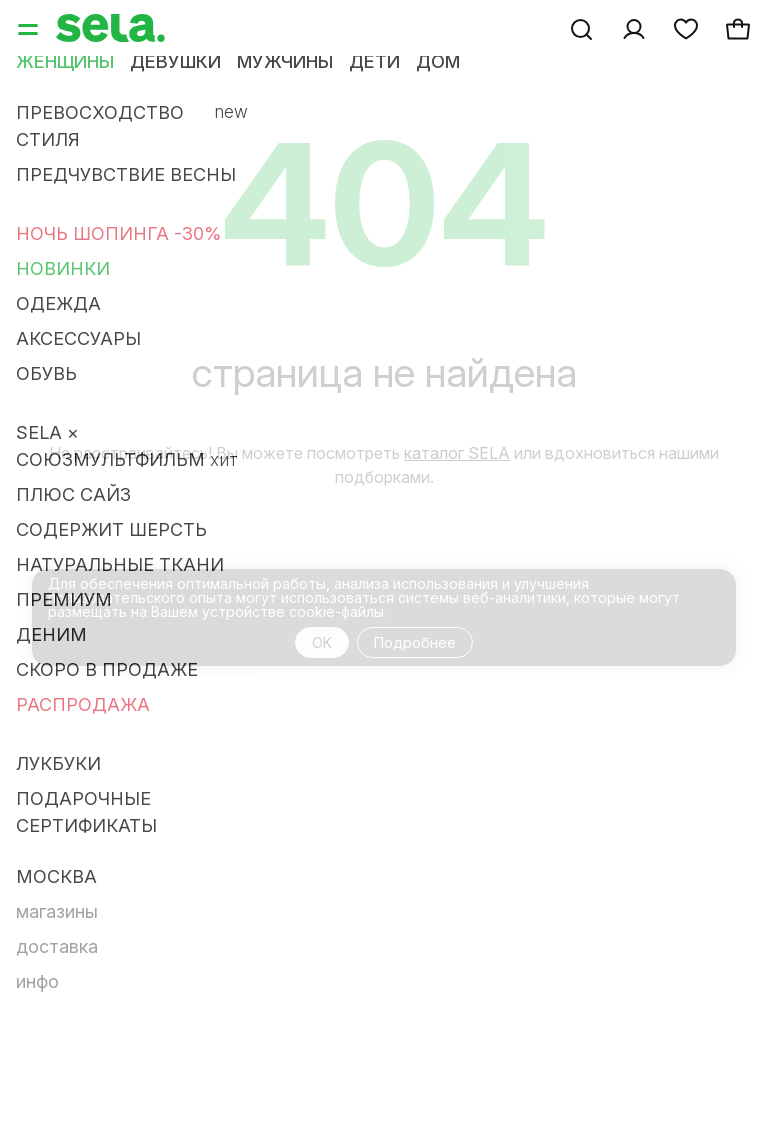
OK (322, 642)
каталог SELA (457, 453)
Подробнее (415, 642)
